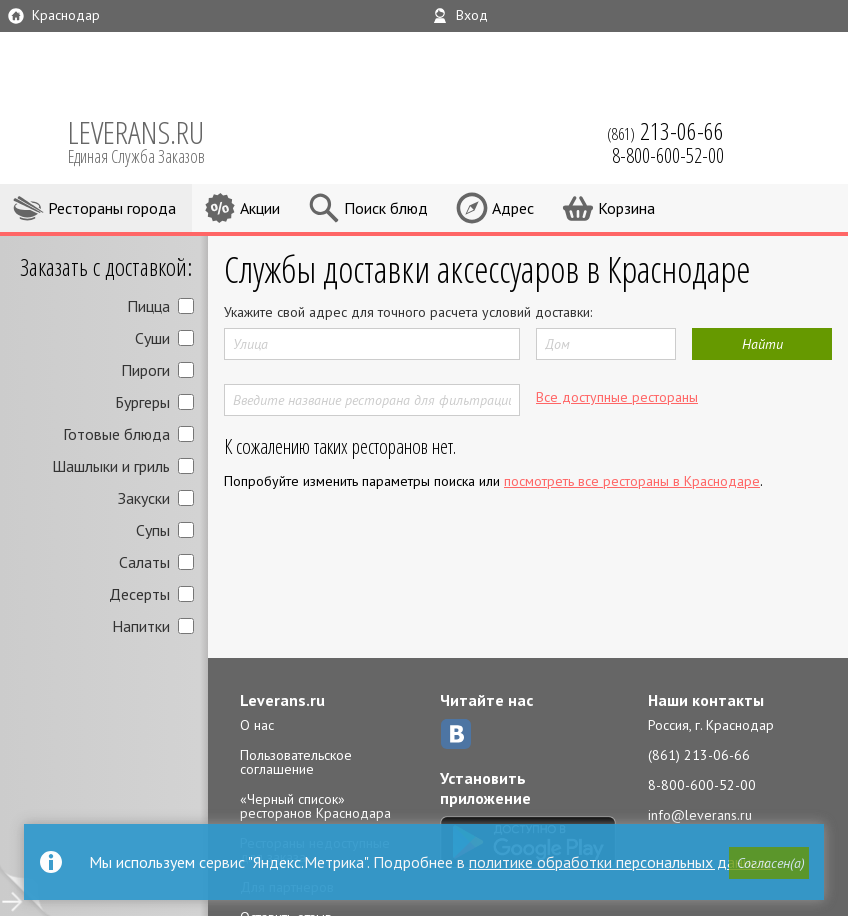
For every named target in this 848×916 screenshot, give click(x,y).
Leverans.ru (282, 700)
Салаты (144, 562)
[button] (769, 863)
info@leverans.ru (700, 815)
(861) (665, 131)
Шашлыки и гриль (111, 466)
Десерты (139, 594)
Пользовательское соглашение (296, 762)
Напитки (141, 626)
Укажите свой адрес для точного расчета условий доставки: (408, 312)
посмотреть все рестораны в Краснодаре (632, 481)
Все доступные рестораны (617, 397)
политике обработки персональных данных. (620, 862)
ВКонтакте (456, 734)
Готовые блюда (116, 434)
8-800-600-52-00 (702, 785)
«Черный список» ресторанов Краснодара (315, 806)
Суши (152, 338)
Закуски (144, 498)
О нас (257, 725)
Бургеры (142, 402)
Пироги (145, 370)
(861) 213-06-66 (699, 755)
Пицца (148, 306)
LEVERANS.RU (150, 140)
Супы (153, 530)
